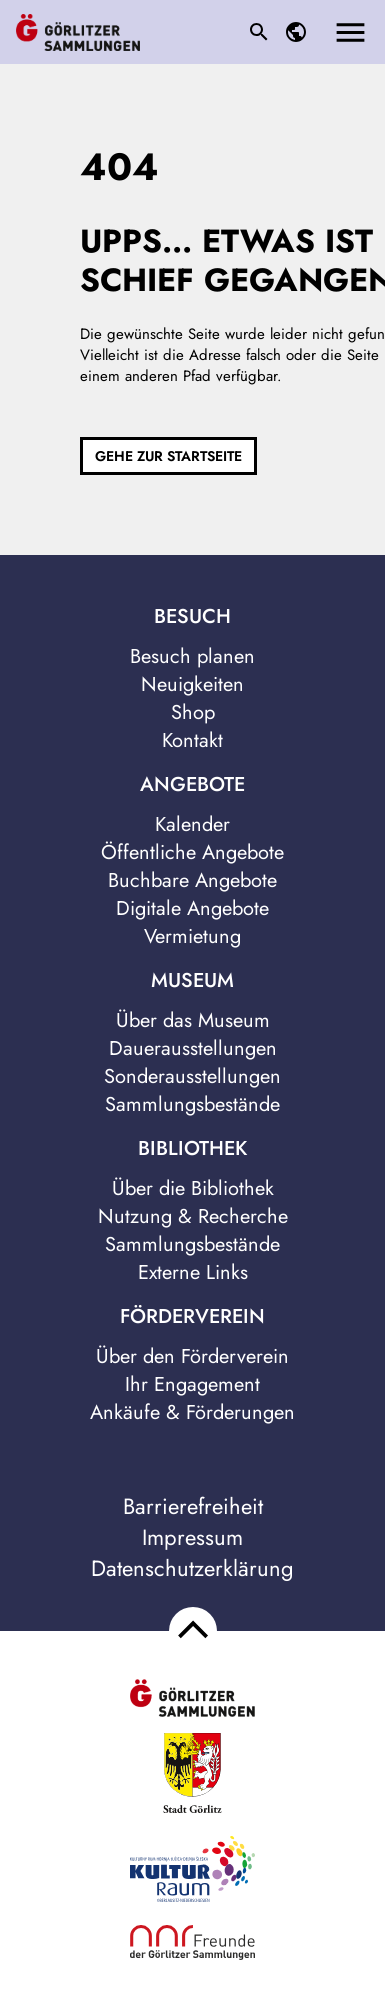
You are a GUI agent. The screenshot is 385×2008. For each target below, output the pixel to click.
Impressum (192, 1537)
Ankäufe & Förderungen (192, 1412)
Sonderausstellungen (192, 1076)
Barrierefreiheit (193, 1506)
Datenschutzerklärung (192, 1568)
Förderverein (192, 1317)
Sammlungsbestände (192, 1104)
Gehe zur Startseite (168, 456)
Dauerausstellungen (193, 1048)
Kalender (192, 824)
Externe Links (193, 1272)
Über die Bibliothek (193, 1188)
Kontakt (192, 740)
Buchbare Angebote (192, 880)
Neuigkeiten (192, 684)
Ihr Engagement (192, 1384)
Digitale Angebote (192, 908)
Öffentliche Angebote (192, 852)
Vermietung (192, 936)
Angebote (192, 785)
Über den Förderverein (192, 1356)
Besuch (192, 617)
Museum (192, 981)
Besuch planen (192, 656)
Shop (193, 712)
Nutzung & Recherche (193, 1216)
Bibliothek (192, 1149)
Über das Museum (193, 1020)
